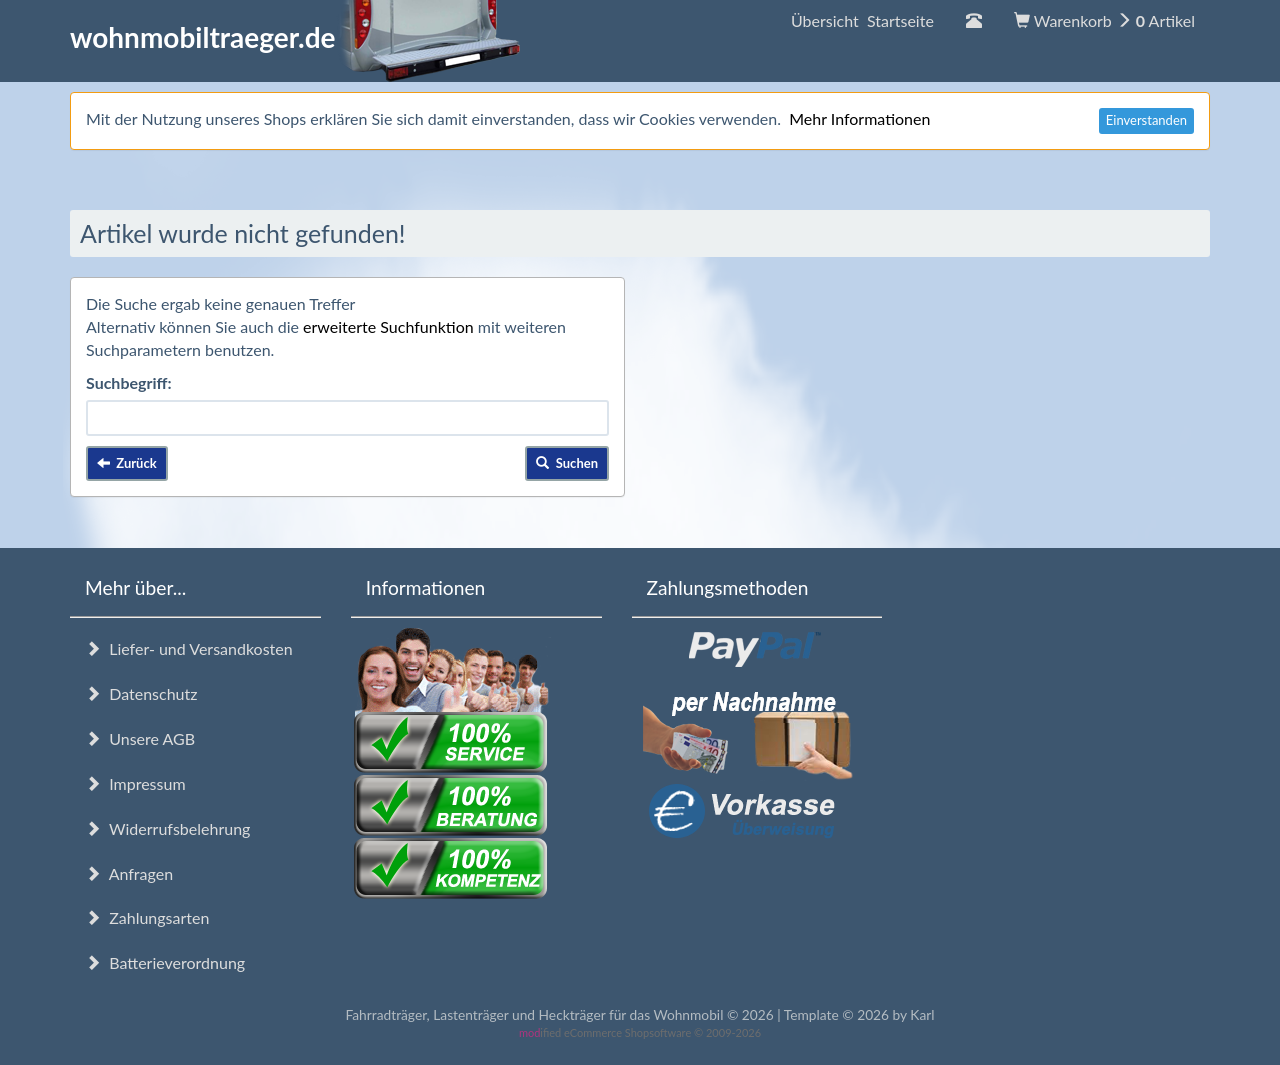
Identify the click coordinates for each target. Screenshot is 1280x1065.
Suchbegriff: (129, 382)
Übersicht (862, 20)
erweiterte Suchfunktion (388, 326)
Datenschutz (141, 693)
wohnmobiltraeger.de (295, 37)
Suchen (567, 463)
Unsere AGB (140, 738)
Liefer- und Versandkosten (189, 648)
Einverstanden (1146, 120)
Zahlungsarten (147, 917)
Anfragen (129, 873)
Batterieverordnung (165, 962)
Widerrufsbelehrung (167, 828)
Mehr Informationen (859, 118)
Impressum (135, 783)
